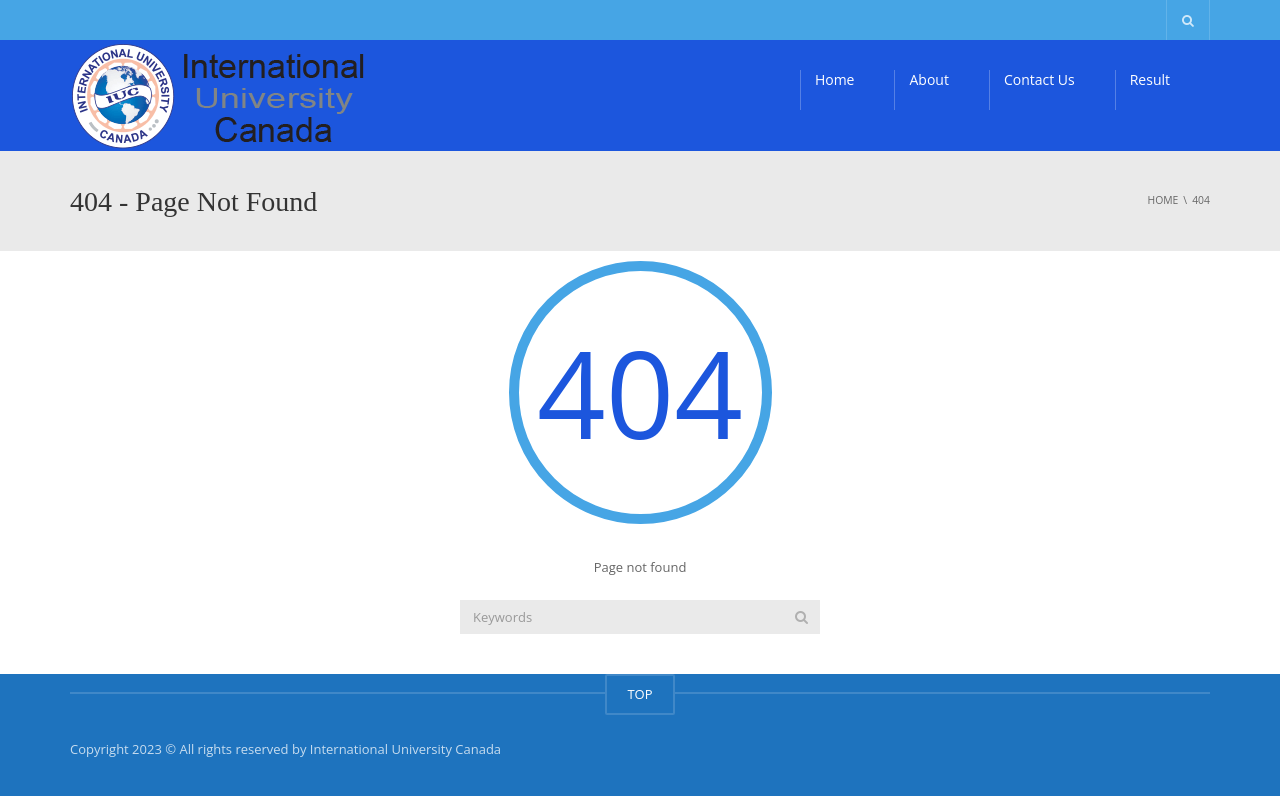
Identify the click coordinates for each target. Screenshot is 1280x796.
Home (835, 79)
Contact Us (1039, 79)
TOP (639, 694)
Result (1150, 79)
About (928, 79)
